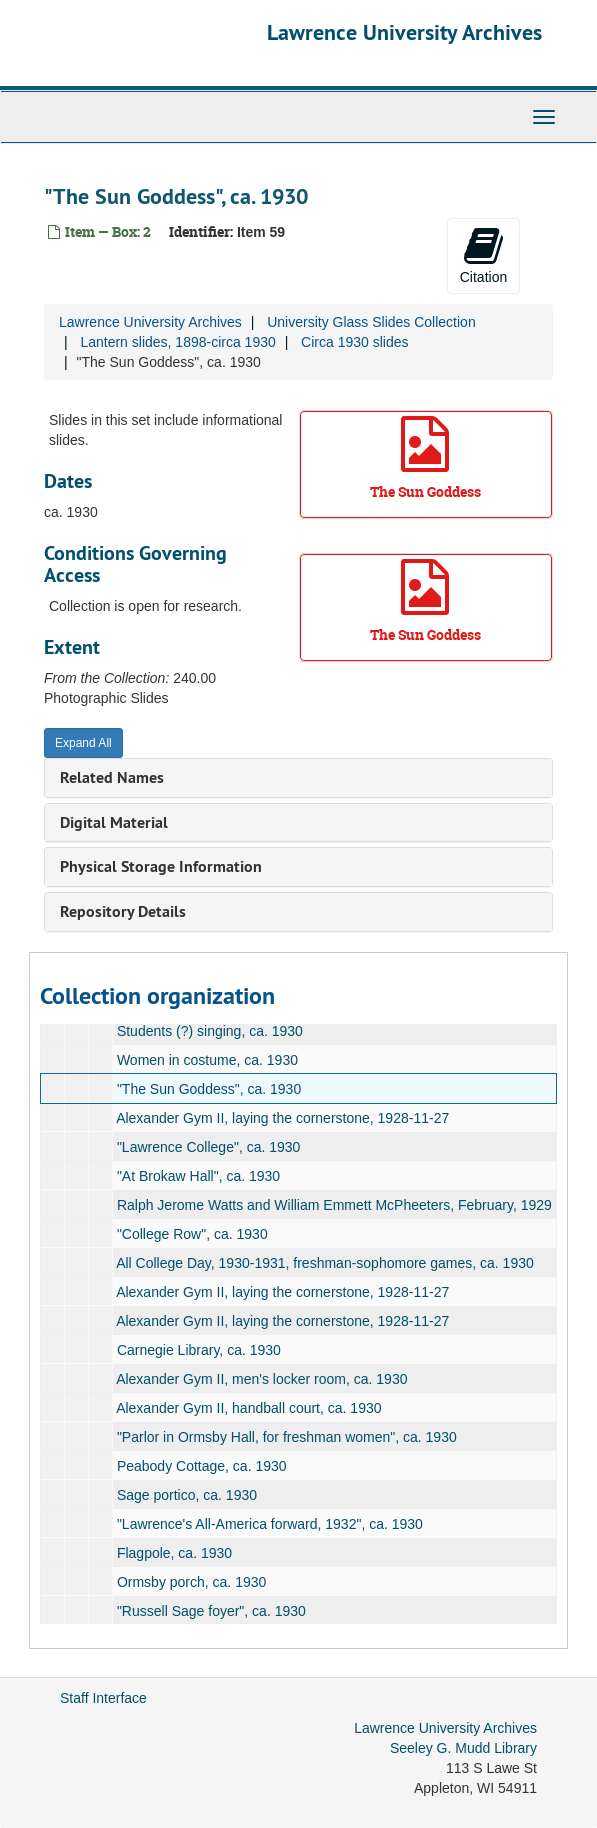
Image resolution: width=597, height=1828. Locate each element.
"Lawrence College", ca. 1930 (209, 1147)
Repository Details (123, 911)
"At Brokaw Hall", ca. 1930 (198, 1176)
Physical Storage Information (161, 866)
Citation (483, 255)
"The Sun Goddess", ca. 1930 (209, 1089)
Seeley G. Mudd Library (463, 1748)
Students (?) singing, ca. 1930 (210, 1031)
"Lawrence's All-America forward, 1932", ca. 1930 (270, 1524)
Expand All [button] (83, 743)
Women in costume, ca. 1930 (207, 1060)
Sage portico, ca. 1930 (187, 1495)
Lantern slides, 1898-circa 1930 (177, 342)
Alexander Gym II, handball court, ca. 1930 (248, 1408)
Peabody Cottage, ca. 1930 (202, 1466)
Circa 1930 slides (354, 342)
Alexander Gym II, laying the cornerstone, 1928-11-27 (282, 1118)
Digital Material (114, 822)
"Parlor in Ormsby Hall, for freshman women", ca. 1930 (287, 1437)
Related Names (112, 777)
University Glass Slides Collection (371, 322)
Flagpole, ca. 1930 (174, 1553)
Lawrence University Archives (404, 32)
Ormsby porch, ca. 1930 (191, 1582)
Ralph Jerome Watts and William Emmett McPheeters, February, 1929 (334, 1205)
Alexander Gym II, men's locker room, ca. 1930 (261, 1379)
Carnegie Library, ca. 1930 (199, 1350)
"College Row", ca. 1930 (192, 1234)
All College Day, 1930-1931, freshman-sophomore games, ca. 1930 (325, 1263)
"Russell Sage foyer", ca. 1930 (211, 1611)
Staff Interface (103, 1698)
